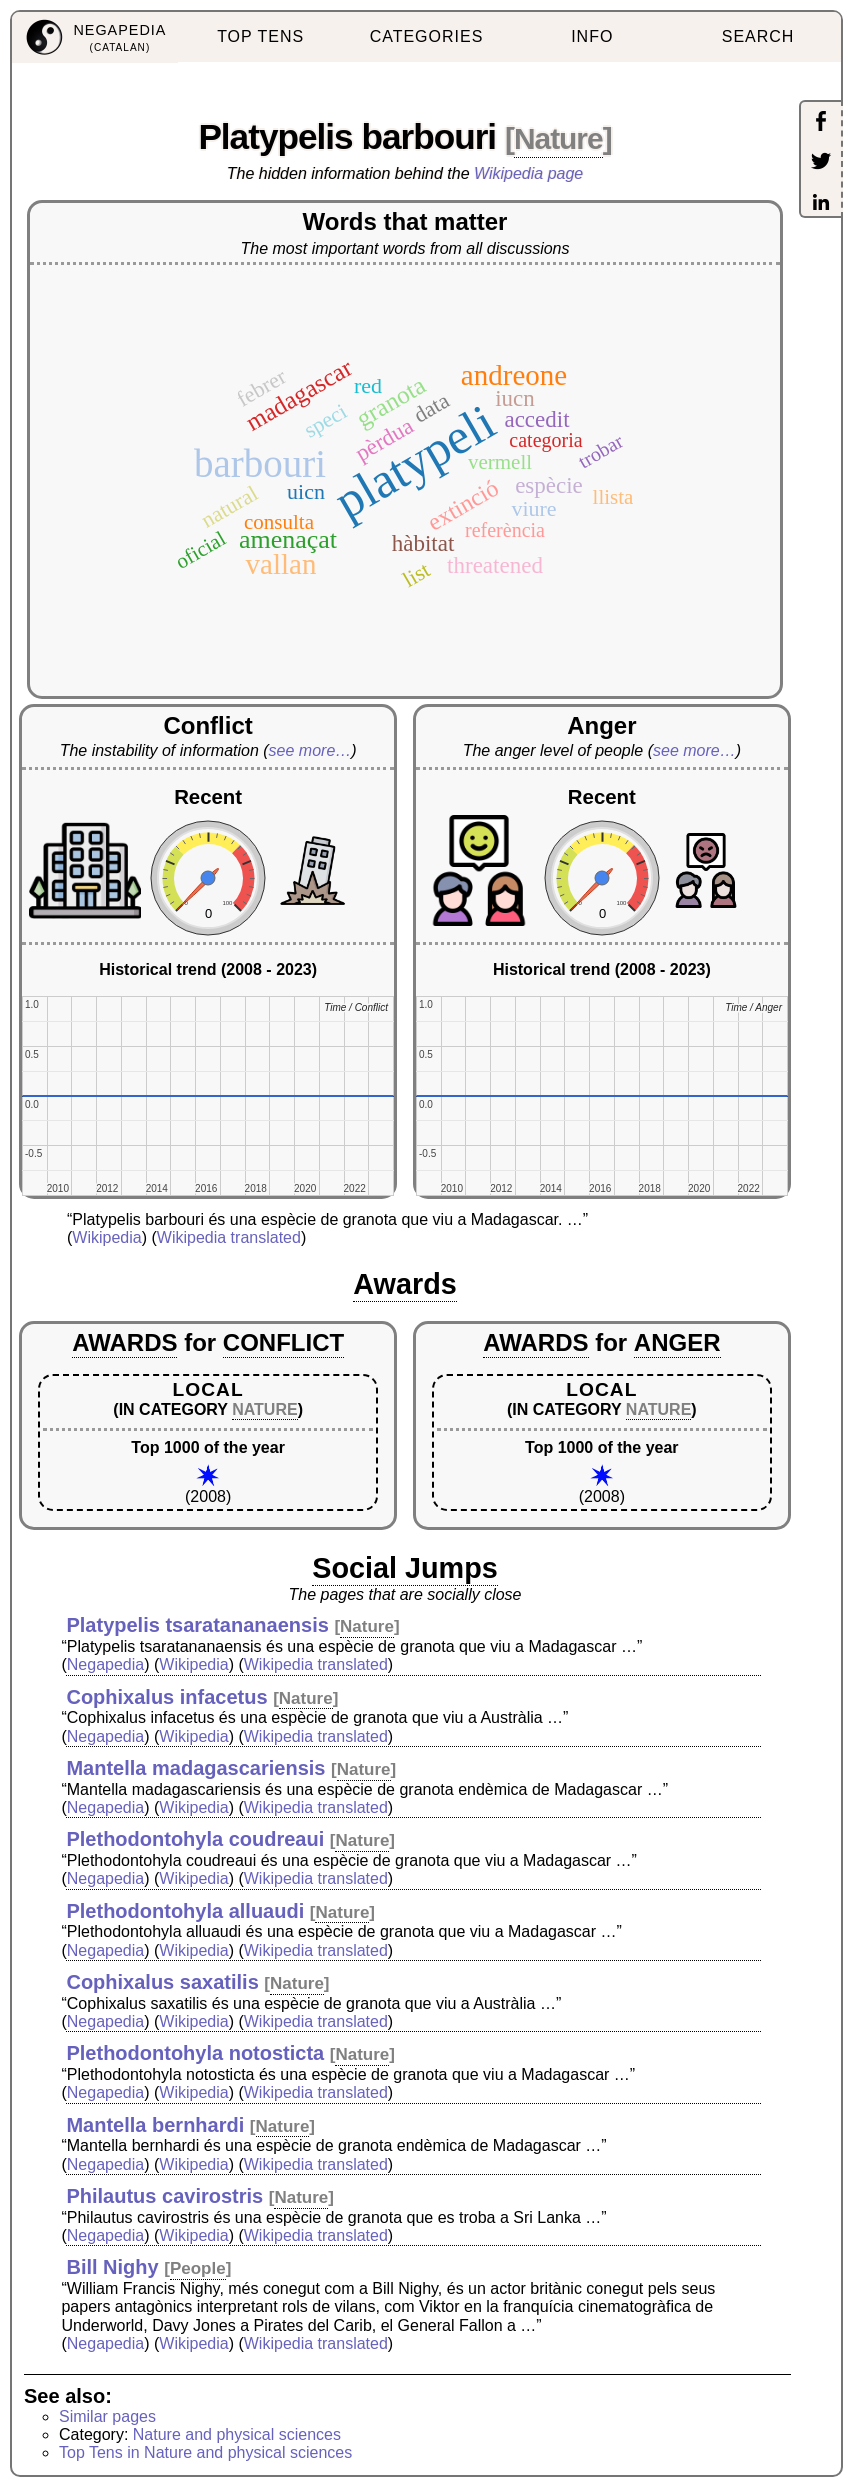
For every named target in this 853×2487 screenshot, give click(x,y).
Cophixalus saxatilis (162, 1982)
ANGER (677, 1342)
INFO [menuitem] (592, 36)
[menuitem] (95, 37)
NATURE (264, 1409)
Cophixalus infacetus (166, 1697)
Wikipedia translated (229, 1237)
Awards (405, 1284)
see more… (310, 750)
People (198, 2268)
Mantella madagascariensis (195, 1768)
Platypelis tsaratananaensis (197, 1625)
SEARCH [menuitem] (758, 36)
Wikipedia (106, 1237)
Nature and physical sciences (237, 2434)
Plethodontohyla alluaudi (185, 1911)
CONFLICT (283, 1342)
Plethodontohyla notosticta (195, 2053)
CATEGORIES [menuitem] (427, 36)
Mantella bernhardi (155, 2125)
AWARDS (124, 1342)
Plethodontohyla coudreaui (195, 1839)
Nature (558, 138)
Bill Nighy (112, 2267)
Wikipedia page (528, 173)
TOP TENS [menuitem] (260, 36)
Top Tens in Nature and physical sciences (205, 2452)
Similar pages (107, 2416)
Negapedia (105, 1664)
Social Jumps (405, 1568)
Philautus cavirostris (164, 2196)
